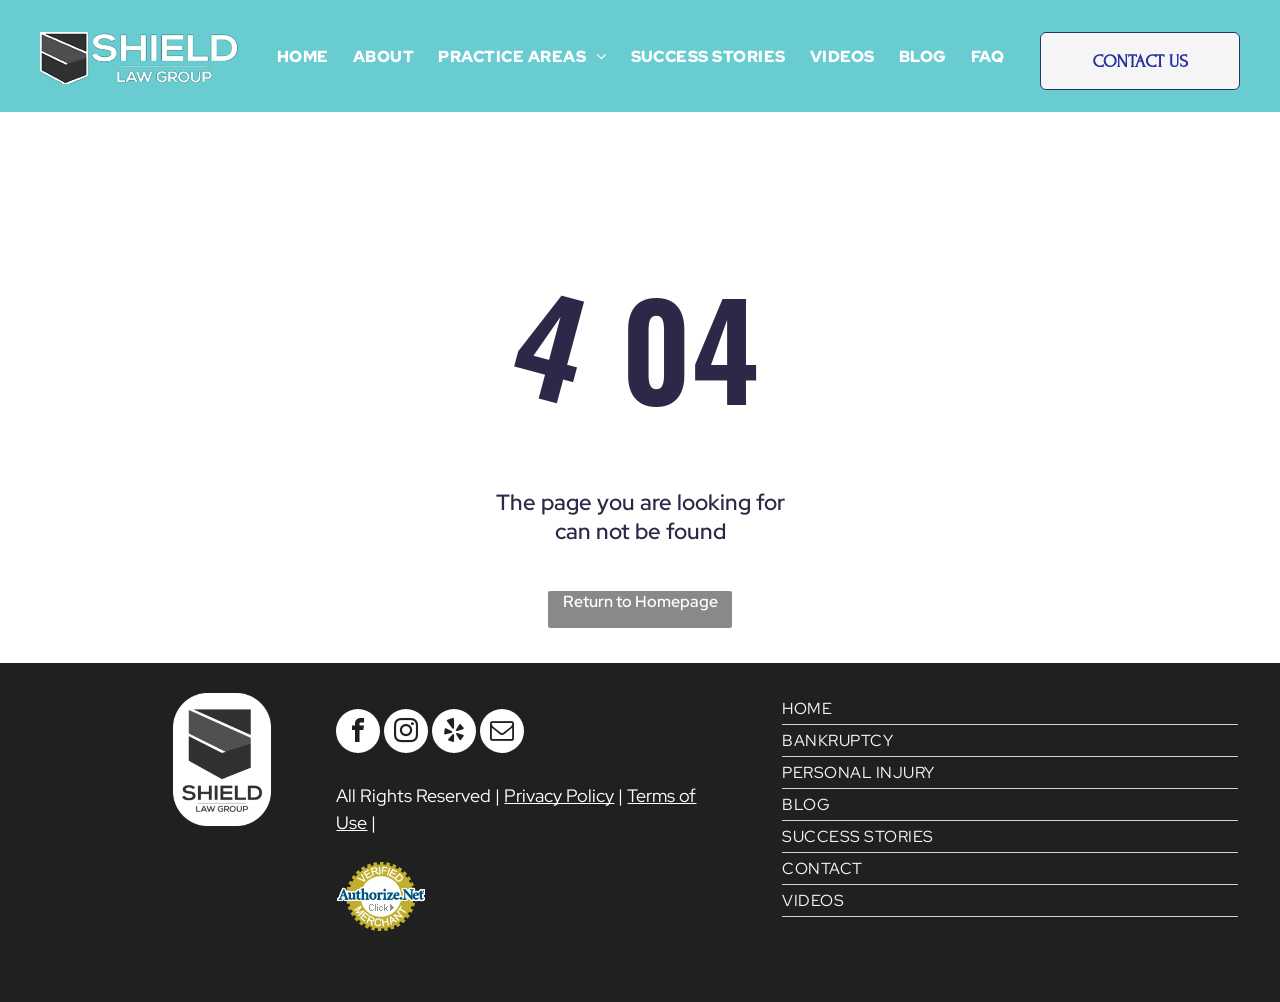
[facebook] (358, 733)
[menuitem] (303, 56)
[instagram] (406, 733)
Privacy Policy (559, 795)
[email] (502, 733)
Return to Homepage (640, 601)
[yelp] (454, 733)
